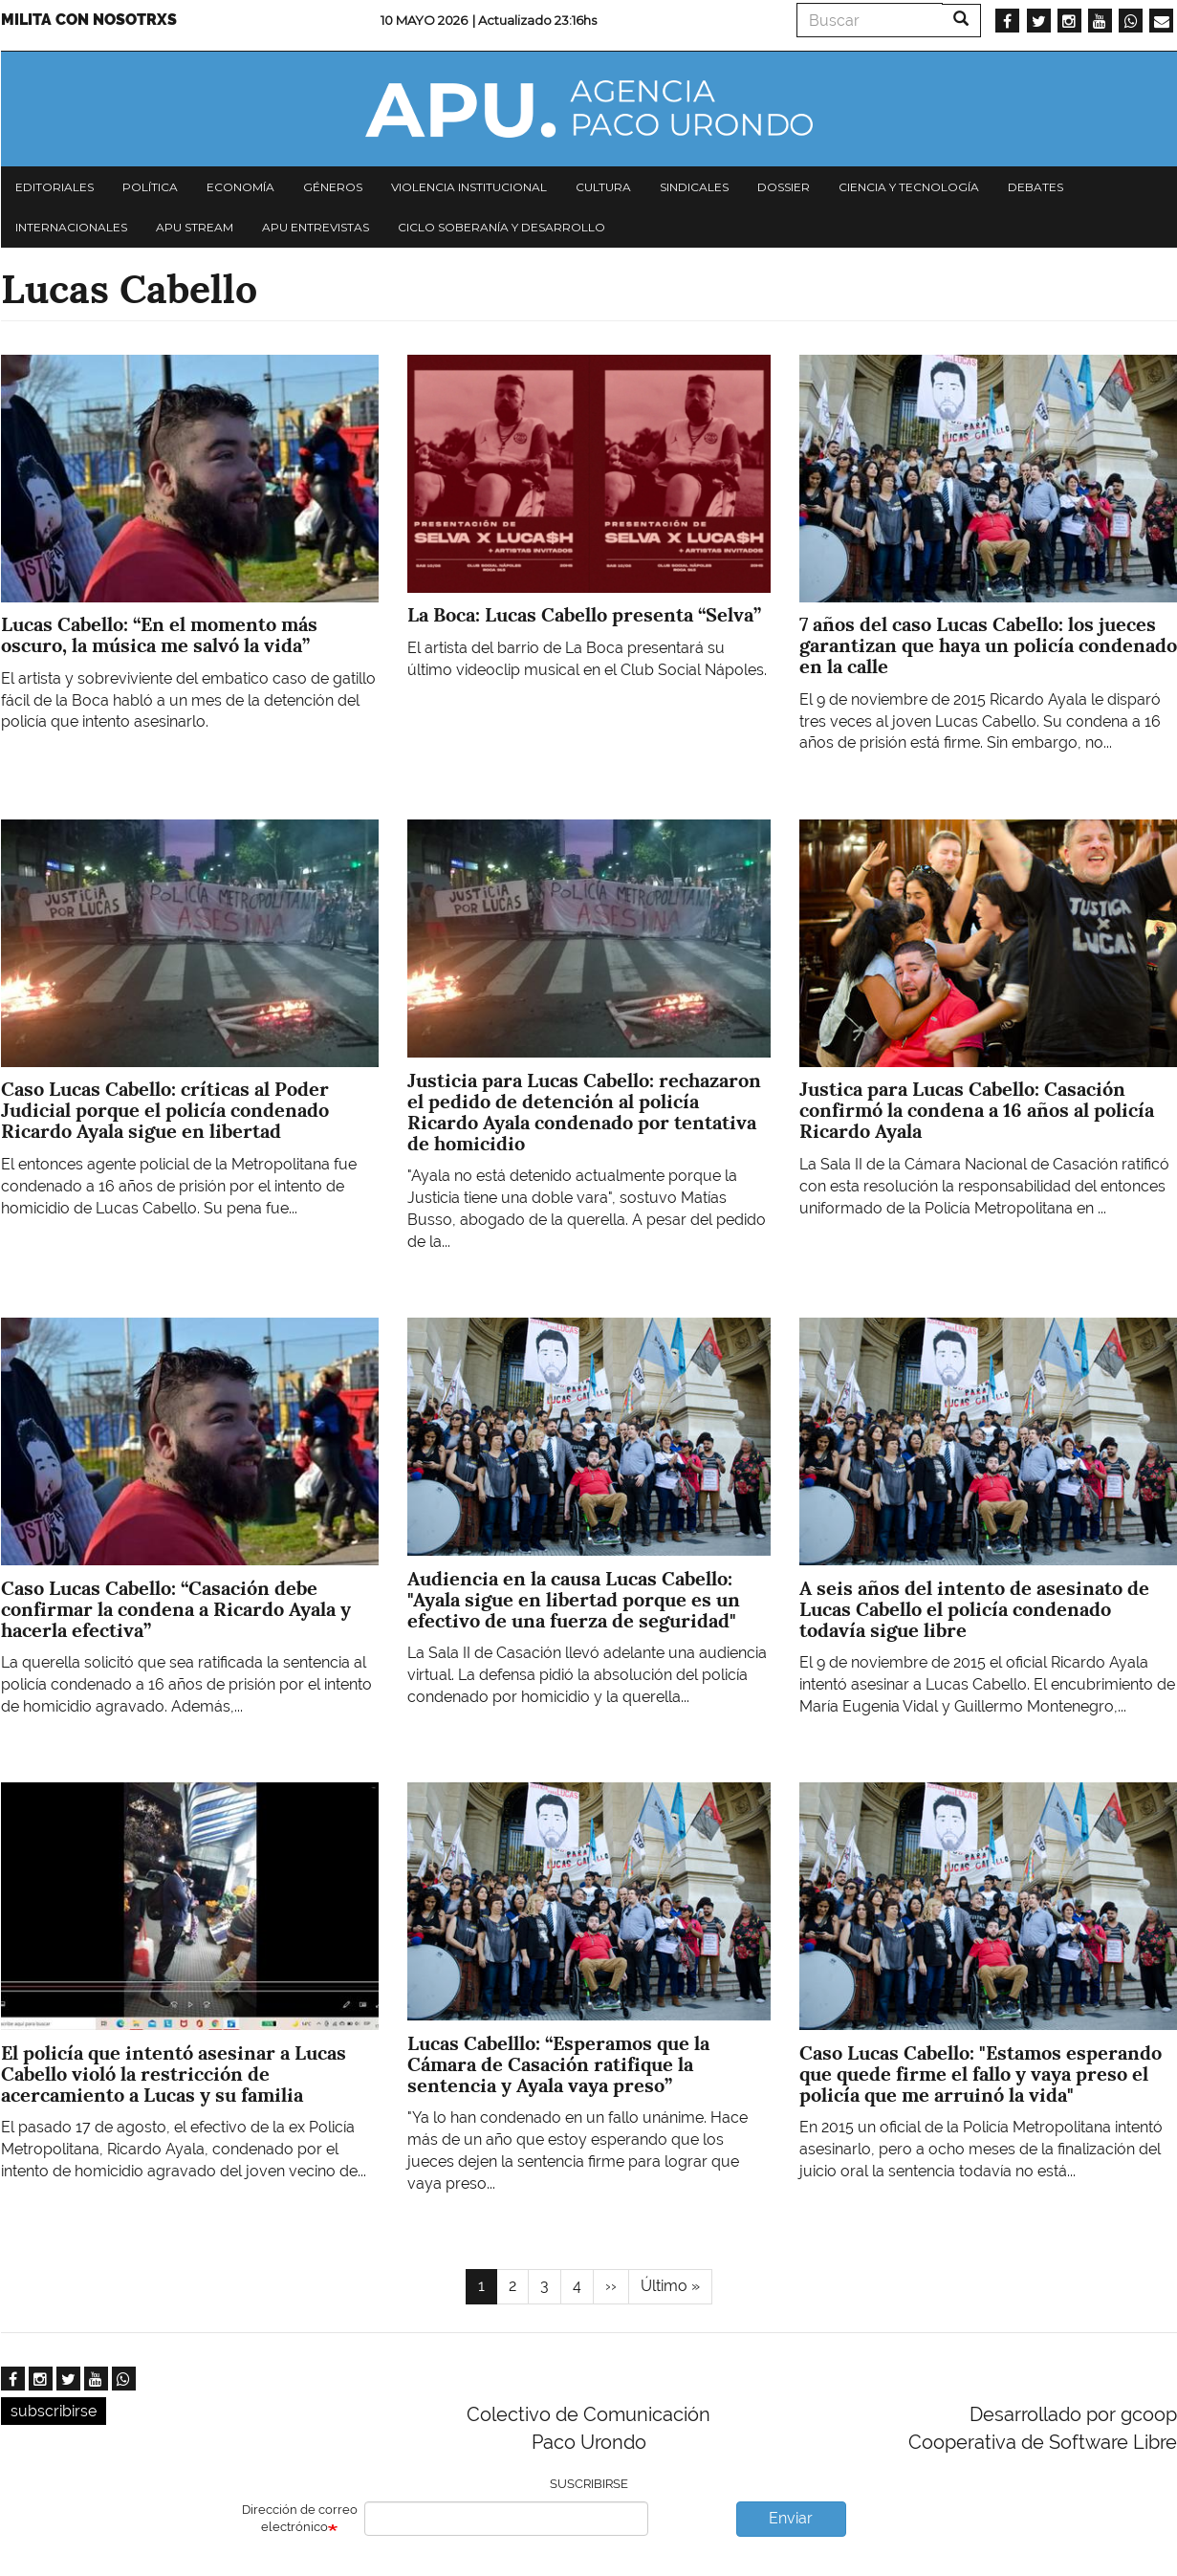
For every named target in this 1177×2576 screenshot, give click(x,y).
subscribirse (54, 2411)
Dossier (783, 187)
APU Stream (194, 227)
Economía (240, 187)
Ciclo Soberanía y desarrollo (501, 227)
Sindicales (694, 187)
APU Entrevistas (315, 227)
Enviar (791, 2518)
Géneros (332, 187)
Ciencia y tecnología (909, 187)
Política (150, 187)
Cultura (603, 187)
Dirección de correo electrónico (300, 2518)
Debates (1035, 187)
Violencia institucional (469, 187)
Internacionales (71, 227)
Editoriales (54, 187)
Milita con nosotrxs (89, 20)
